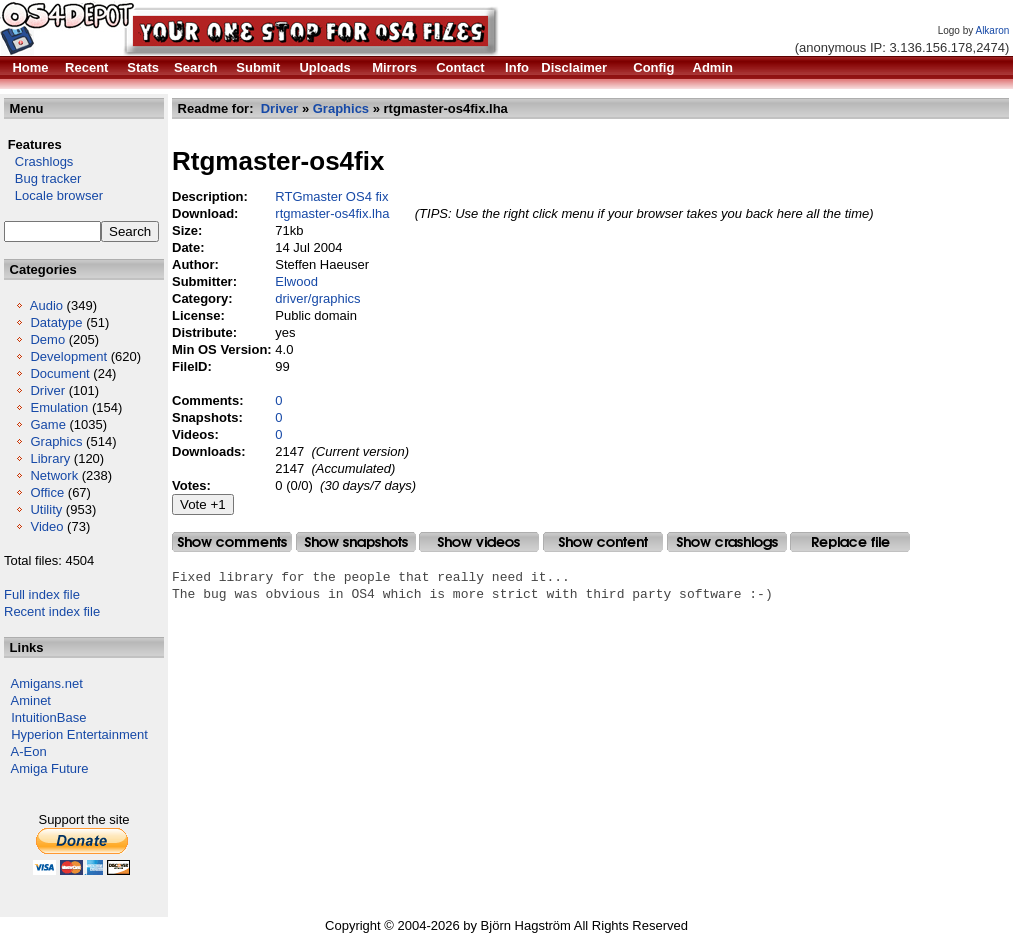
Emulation (59, 407)
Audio (46, 305)
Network (54, 475)
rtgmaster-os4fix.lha (332, 213)
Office (47, 492)
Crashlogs (38, 161)
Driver (47, 390)
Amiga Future (50, 768)
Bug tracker (42, 178)
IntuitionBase (48, 717)
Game (47, 424)
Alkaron (992, 30)
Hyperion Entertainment (79, 734)
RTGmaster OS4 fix (331, 196)
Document (59, 373)
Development (68, 356)
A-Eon (29, 751)
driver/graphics (317, 298)
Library (50, 458)
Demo (47, 339)
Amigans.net (47, 683)
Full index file (42, 594)
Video (46, 526)
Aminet (31, 700)
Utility (46, 509)
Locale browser (53, 195)
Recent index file (52, 611)
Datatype (56, 322)
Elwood (296, 281)
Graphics (56, 441)
